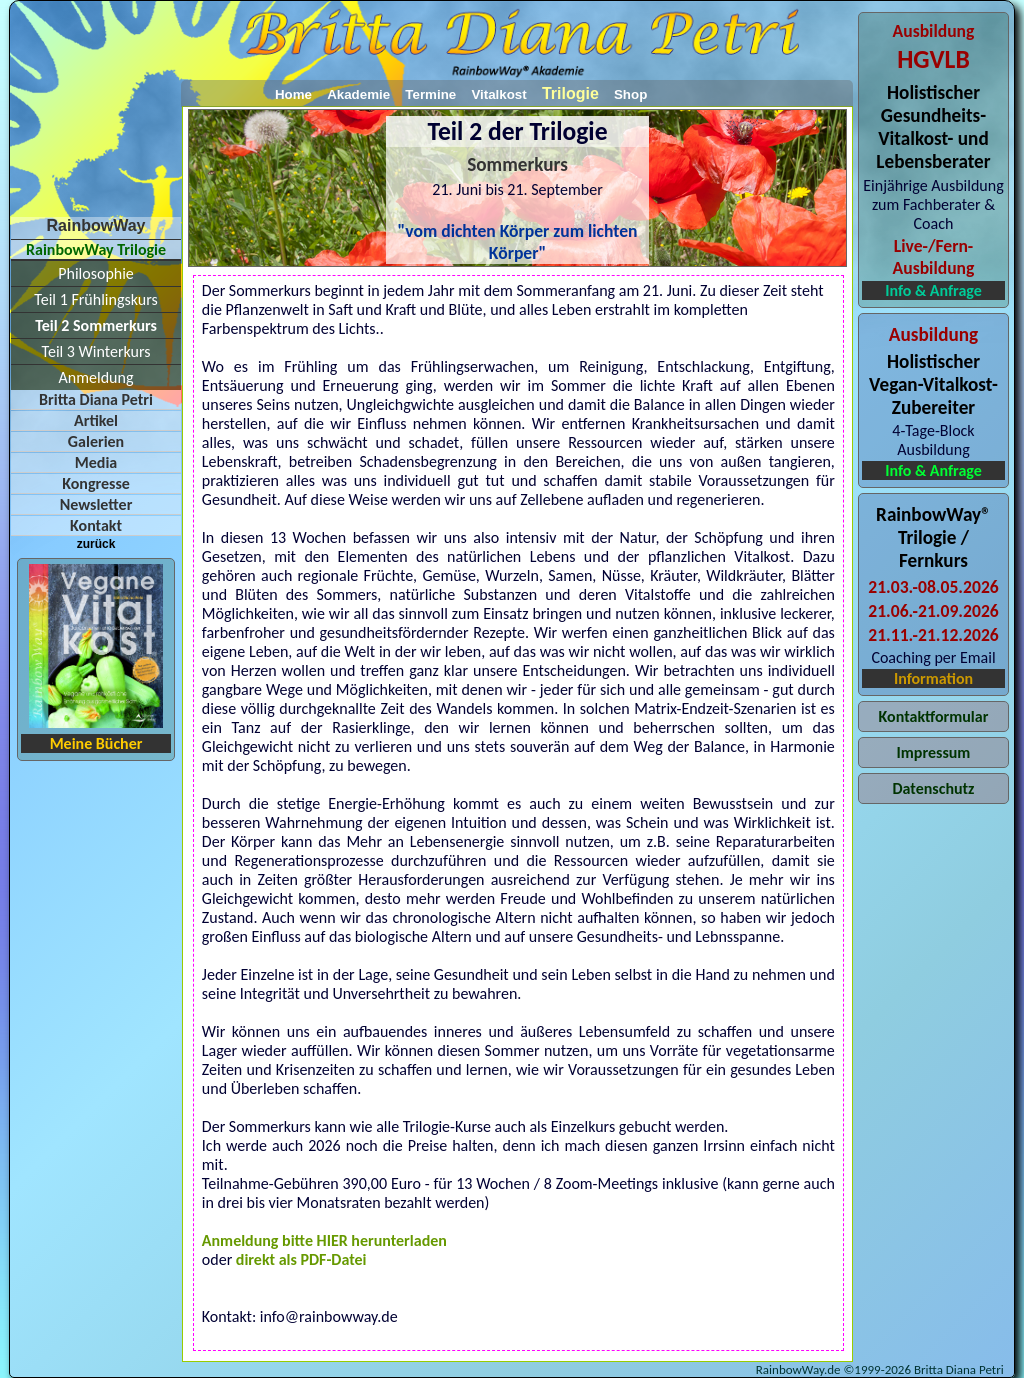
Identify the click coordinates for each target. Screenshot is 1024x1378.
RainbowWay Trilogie (96, 249)
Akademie (358, 94)
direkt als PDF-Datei (301, 1259)
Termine (430, 94)
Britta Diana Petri (96, 399)
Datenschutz (933, 788)
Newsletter (96, 504)
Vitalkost (498, 94)
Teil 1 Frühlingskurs (95, 299)
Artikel (96, 420)
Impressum (934, 752)
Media (96, 462)
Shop (630, 94)
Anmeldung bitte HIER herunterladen (324, 1240)
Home (293, 94)
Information (933, 678)
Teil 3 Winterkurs (96, 351)
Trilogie (570, 93)
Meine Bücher (96, 743)
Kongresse (96, 483)
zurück (96, 544)
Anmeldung (96, 377)
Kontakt (96, 525)
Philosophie (96, 273)
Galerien (96, 441)
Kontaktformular (934, 716)
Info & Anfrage (933, 290)
